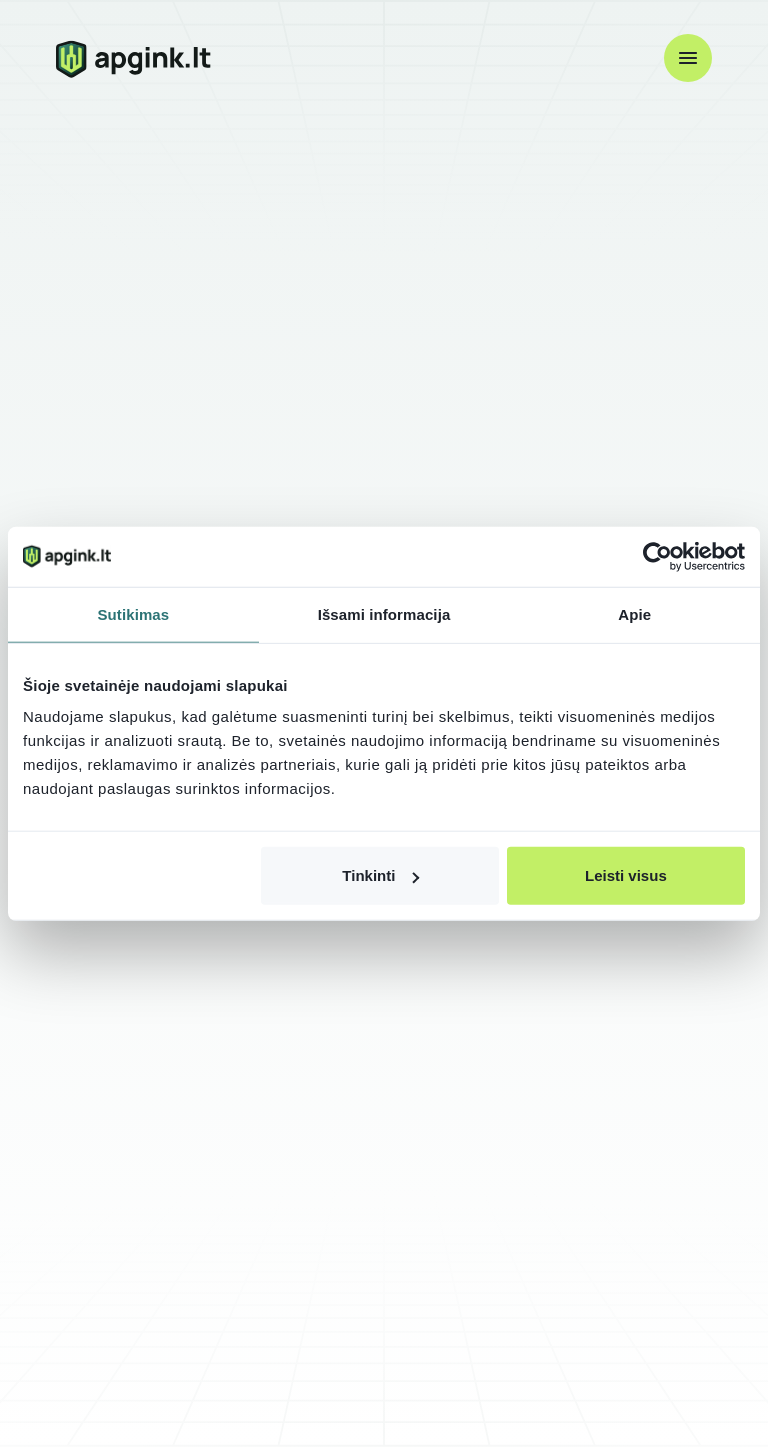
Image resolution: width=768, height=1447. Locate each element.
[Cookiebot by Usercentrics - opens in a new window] (657, 556)
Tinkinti (380, 875)
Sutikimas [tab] (133, 613)
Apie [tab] (634, 613)
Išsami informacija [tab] (384, 613)
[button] (688, 58)
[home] (133, 58)
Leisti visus (626, 875)
